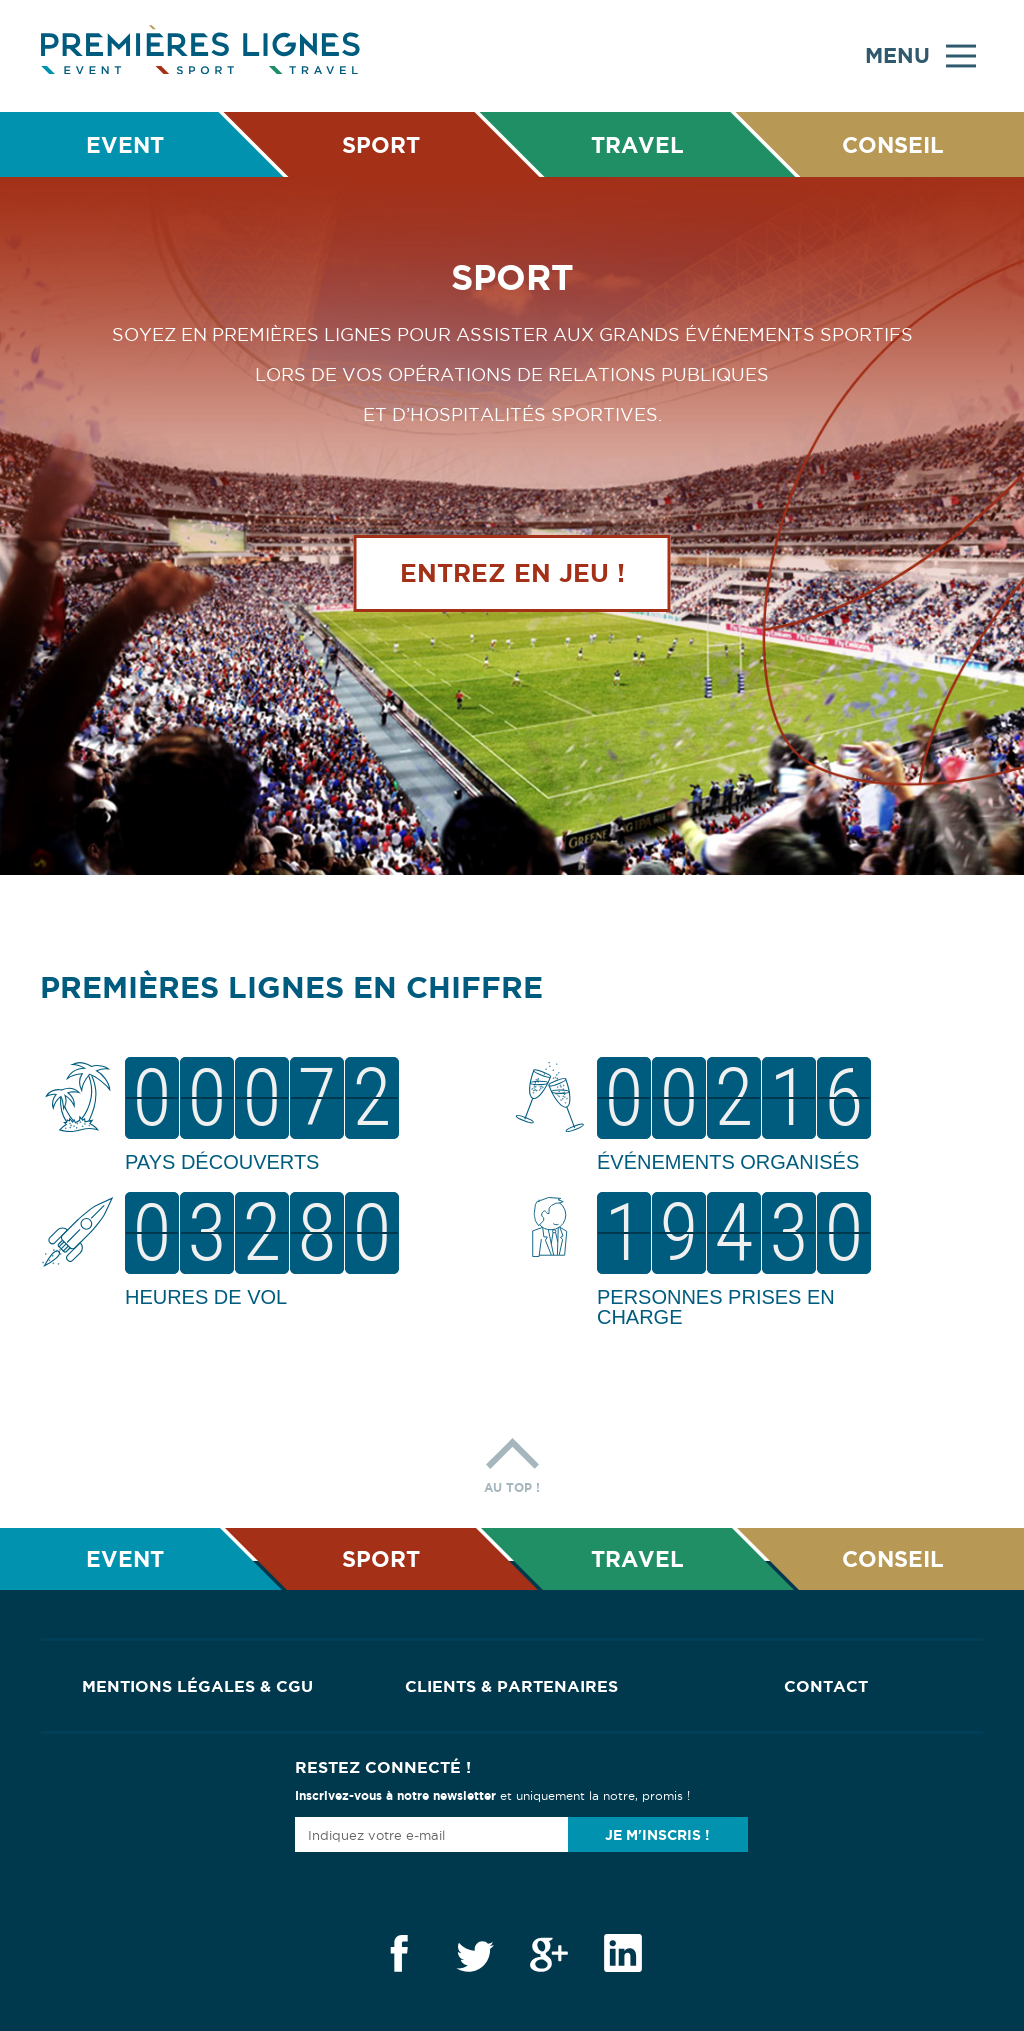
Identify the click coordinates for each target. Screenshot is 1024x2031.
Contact (826, 1686)
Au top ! (512, 1460)
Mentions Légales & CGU (197, 1686)
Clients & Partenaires (511, 1686)
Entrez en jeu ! (512, 573)
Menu (920, 56)
